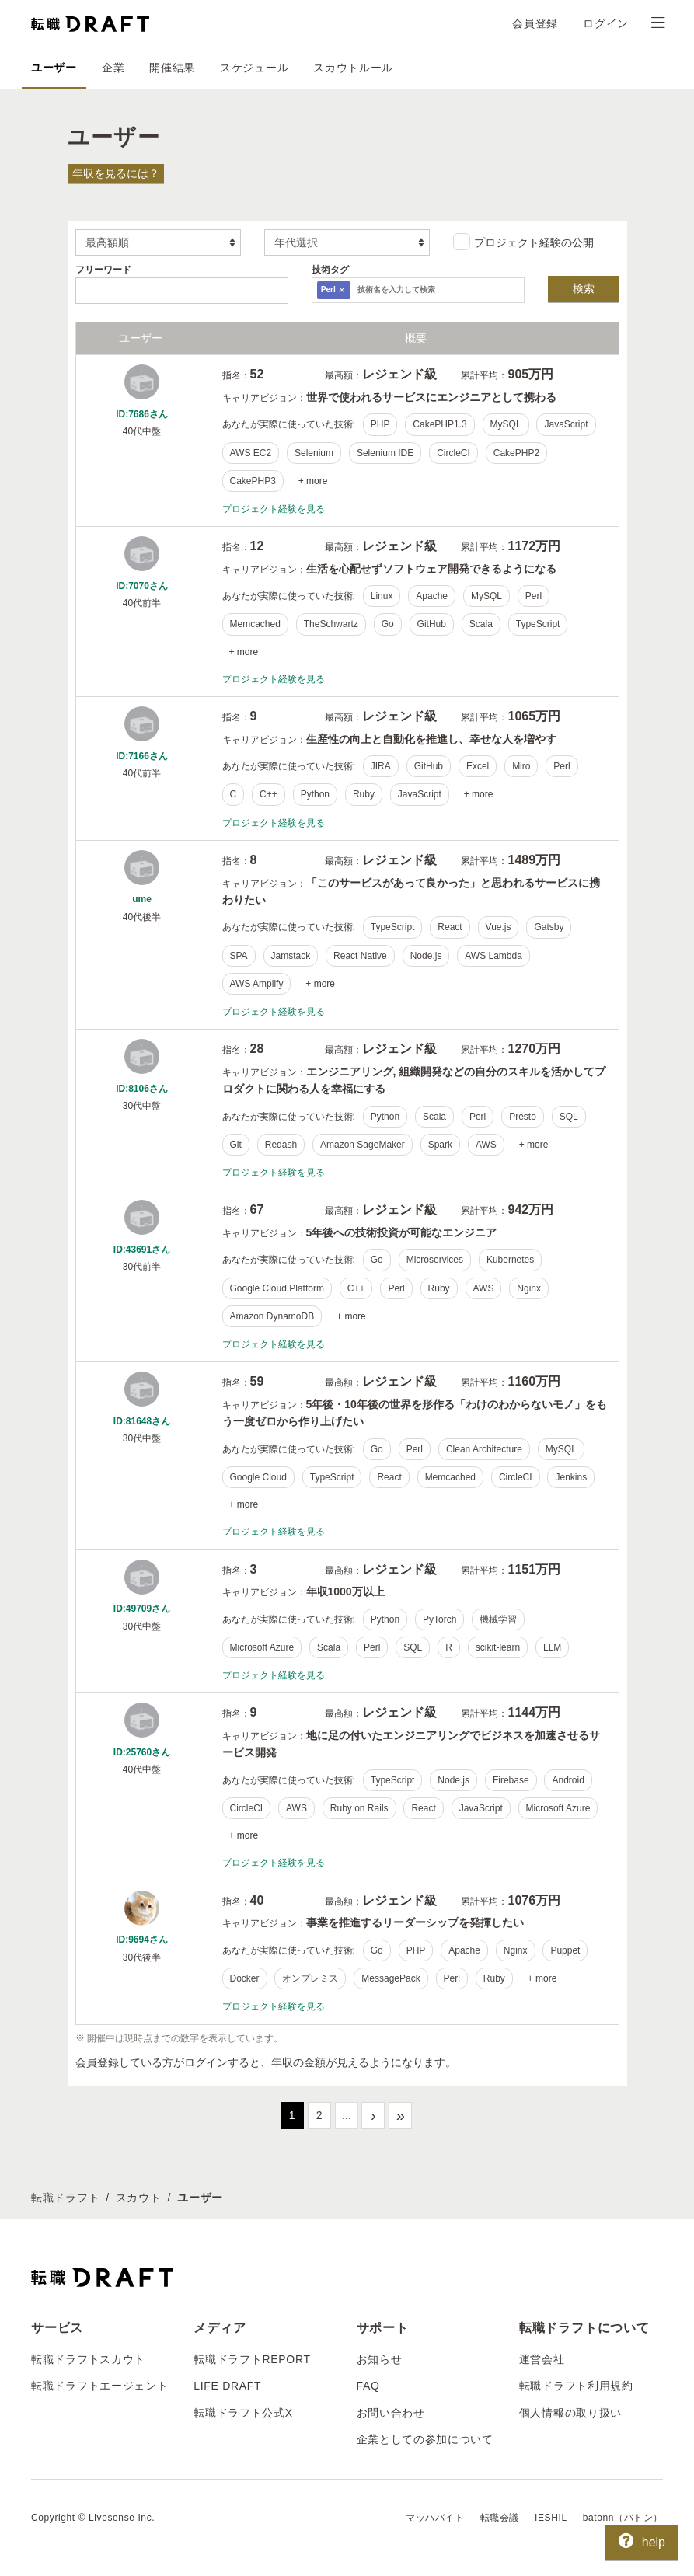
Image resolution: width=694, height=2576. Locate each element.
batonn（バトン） (623, 2517)
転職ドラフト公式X (243, 2413)
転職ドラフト (65, 2197)
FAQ (368, 2385)
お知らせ (380, 2359)
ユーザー (54, 67)
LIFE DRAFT (227, 2385)
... (346, 2115)
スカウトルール (353, 67)
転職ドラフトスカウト (88, 2359)
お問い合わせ (391, 2413)
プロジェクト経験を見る (273, 509)
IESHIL (551, 2517)
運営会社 (542, 2359)
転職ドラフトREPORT (252, 2359)
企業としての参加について (425, 2439)
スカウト (139, 2197)
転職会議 (499, 2517)
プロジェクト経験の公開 (523, 241)
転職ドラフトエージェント (99, 2385)
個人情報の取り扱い (570, 2413)
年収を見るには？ (115, 173)
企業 (113, 67)
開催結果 (172, 67)
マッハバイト (435, 2517)
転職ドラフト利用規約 (576, 2385)
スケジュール (254, 67)
